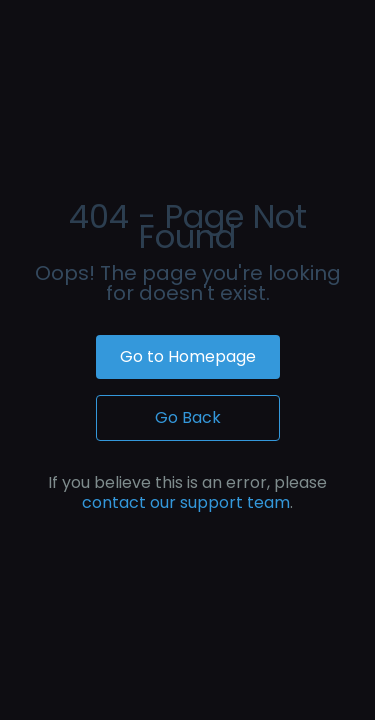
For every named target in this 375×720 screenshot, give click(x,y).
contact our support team (186, 502)
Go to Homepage (188, 356)
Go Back (188, 417)
